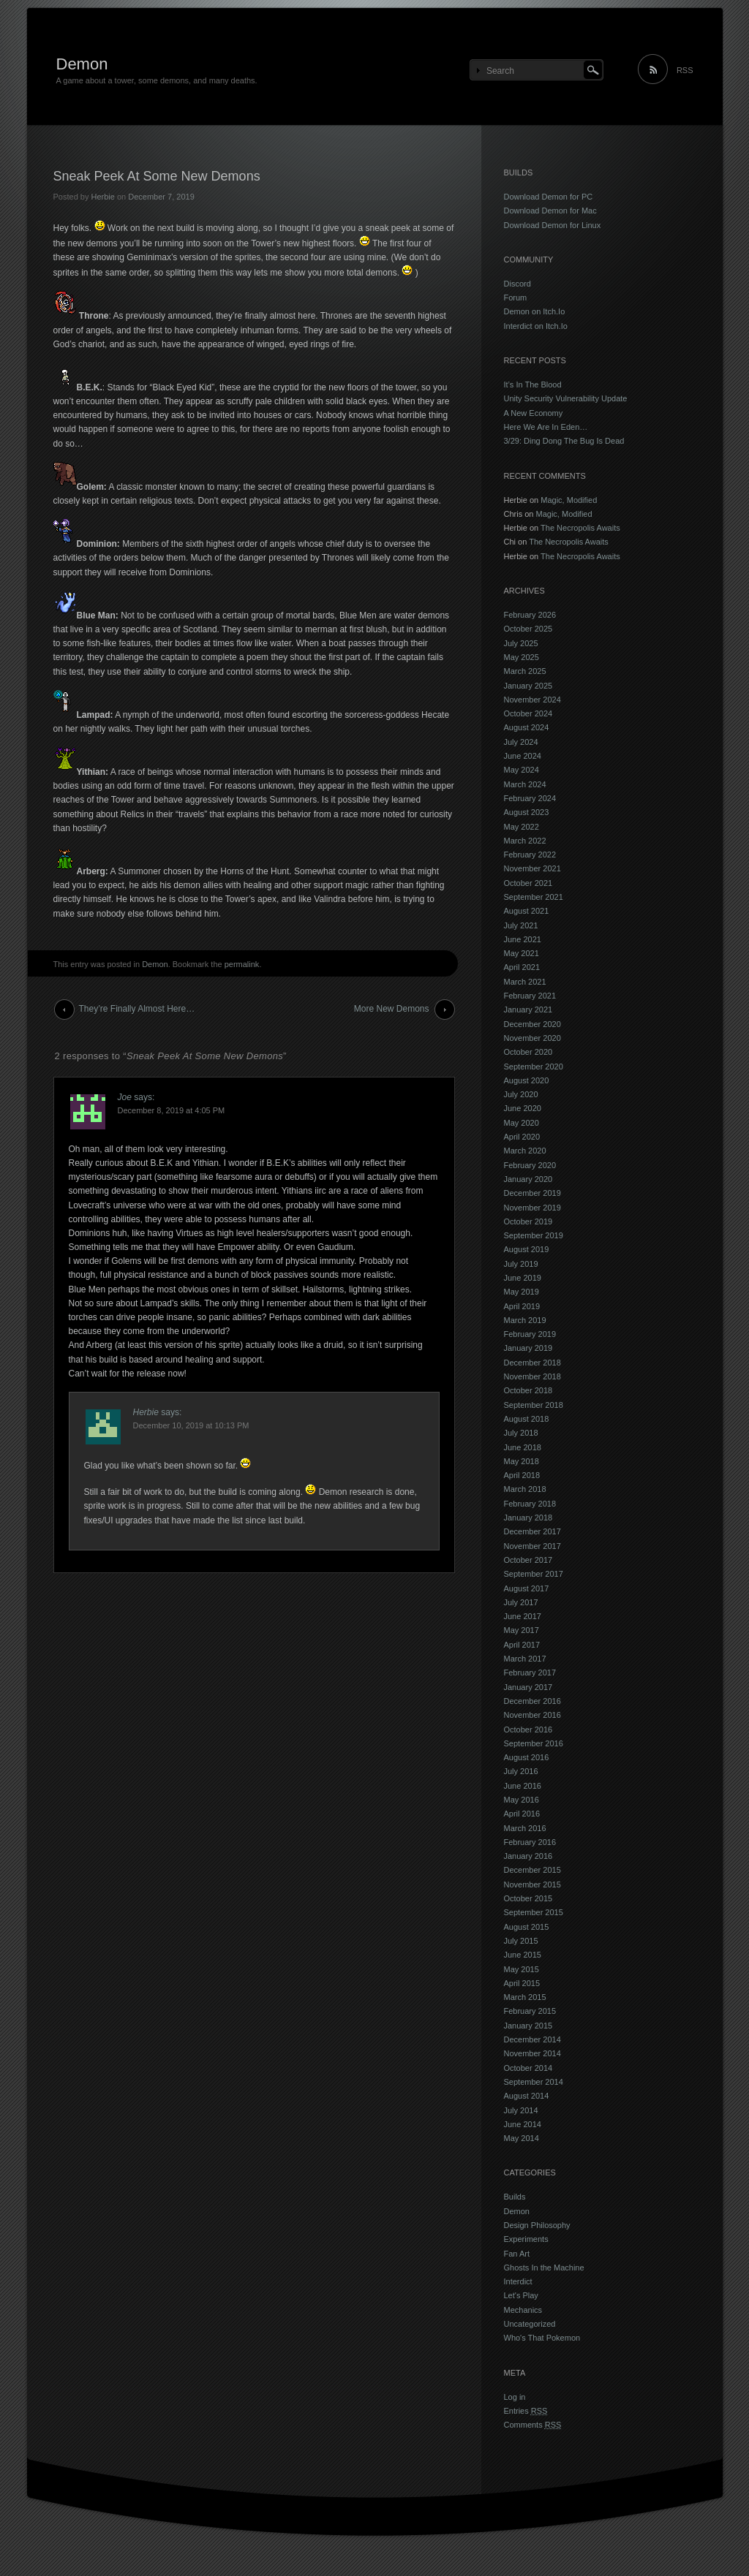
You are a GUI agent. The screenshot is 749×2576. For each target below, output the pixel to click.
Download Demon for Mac (550, 210)
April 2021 (522, 967)
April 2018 (522, 1475)
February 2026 (530, 614)
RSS (685, 70)
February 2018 (530, 1503)
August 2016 (526, 1757)
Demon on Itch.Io (534, 311)
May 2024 (521, 769)
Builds (515, 2196)
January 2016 (528, 1856)
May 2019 (521, 1291)
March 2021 (525, 981)
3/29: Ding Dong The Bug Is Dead (564, 440)
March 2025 (525, 671)
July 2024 (521, 742)
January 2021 (528, 1009)
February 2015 (530, 2011)
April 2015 (522, 1983)
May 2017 (521, 1630)
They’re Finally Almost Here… (137, 1009)
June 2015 (522, 1954)
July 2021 (521, 925)
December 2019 (532, 1193)
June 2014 (522, 2124)
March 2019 (525, 1320)
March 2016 (525, 1828)
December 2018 (532, 1362)
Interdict (518, 2281)
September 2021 (533, 897)
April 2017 (522, 1644)
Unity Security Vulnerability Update (566, 398)
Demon (82, 64)
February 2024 (530, 798)
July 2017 (521, 1602)
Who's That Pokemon (542, 2337)
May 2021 (521, 953)
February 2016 (530, 1842)
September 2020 (533, 1066)
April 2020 (522, 1136)
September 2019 (533, 1235)
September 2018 (533, 1405)
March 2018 (525, 1489)
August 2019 (526, 1249)
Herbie (102, 196)
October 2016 (528, 1729)
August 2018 (526, 1418)
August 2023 (526, 812)
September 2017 (533, 1573)
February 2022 (530, 854)
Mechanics (523, 2310)
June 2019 (522, 1277)
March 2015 (525, 1997)
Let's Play (521, 2295)
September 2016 (533, 1743)
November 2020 (532, 1038)
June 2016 (522, 1785)
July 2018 (521, 1432)
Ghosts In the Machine (544, 2267)
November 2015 (532, 1884)
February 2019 (530, 1334)
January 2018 (528, 1517)
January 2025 (528, 685)
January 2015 (528, 2025)
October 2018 (528, 1390)
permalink (242, 964)
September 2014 (533, 2081)
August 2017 (526, 1588)
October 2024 (528, 713)
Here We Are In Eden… (546, 427)
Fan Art (517, 2253)
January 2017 (528, 1687)
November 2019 (532, 1207)
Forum (515, 297)
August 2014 (526, 2095)
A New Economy (533, 413)
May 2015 (521, 1969)
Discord (517, 283)
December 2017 (532, 1531)
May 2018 (521, 1461)
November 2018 (532, 1376)
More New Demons (391, 1009)
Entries (526, 2410)
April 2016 (522, 1813)
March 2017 (525, 1658)
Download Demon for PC (548, 196)
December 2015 (532, 1869)
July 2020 (521, 1094)
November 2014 (532, 2053)
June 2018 (522, 1447)
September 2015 (533, 1912)
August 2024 (526, 727)
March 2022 (525, 840)
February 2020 (530, 1165)
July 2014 (521, 2110)
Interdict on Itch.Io (536, 326)
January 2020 (528, 1179)
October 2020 (528, 1052)
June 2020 (522, 1108)
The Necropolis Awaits (580, 527)
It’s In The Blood (533, 384)
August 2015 (526, 1926)
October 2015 (528, 1898)
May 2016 (521, 1799)
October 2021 (528, 883)
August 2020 (526, 1080)
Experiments (526, 2239)
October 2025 (528, 628)
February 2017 (530, 1672)
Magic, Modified (569, 500)
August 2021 (526, 910)
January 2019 (528, 1348)
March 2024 (525, 784)
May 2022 (521, 826)
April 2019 (522, 1306)
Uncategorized (530, 2323)
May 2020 (521, 1122)
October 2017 (528, 1560)
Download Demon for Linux (552, 225)
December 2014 (532, 2039)
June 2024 (522, 755)
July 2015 (521, 1940)
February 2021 (530, 995)
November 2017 (532, 1546)
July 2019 (521, 1263)
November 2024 (532, 699)
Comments (533, 2424)
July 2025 (521, 643)
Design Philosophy (537, 2225)
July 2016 (521, 1771)
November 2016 (532, 1715)
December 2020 (532, 1024)
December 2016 (532, 1701)
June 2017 (522, 1616)
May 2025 (521, 657)
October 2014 (528, 2068)
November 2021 (532, 868)
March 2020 (525, 1150)
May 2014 (521, 2138)
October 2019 (528, 1221)
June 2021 (522, 939)
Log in (515, 2397)
